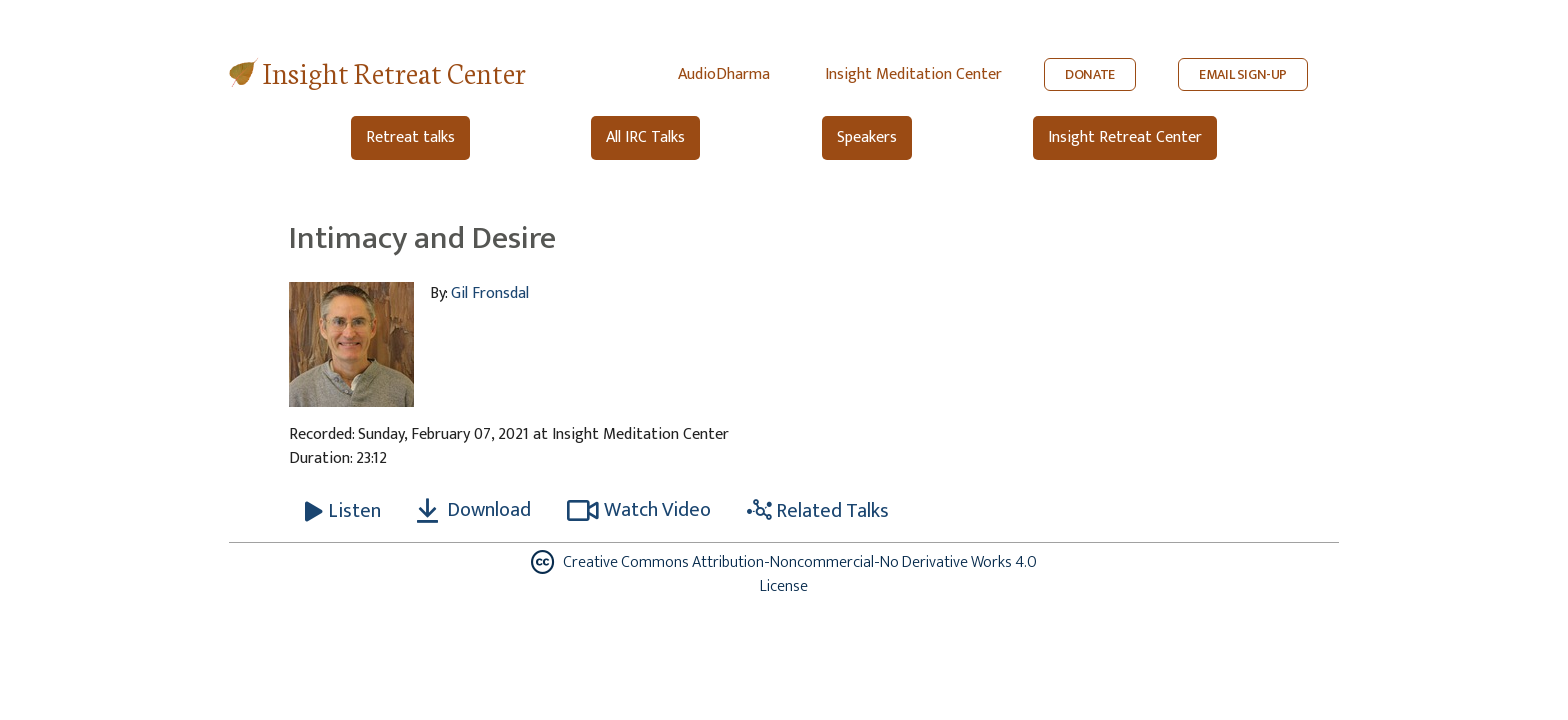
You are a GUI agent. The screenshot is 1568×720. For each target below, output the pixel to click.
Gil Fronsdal (490, 293)
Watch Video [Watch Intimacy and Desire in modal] (639, 510)
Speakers (867, 137)
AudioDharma (724, 74)
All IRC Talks (645, 137)
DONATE (1090, 74)
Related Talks (818, 511)
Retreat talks (410, 137)
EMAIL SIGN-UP (1243, 74)
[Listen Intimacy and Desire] (343, 511)
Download (474, 510)
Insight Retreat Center (394, 71)
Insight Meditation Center (913, 74)
